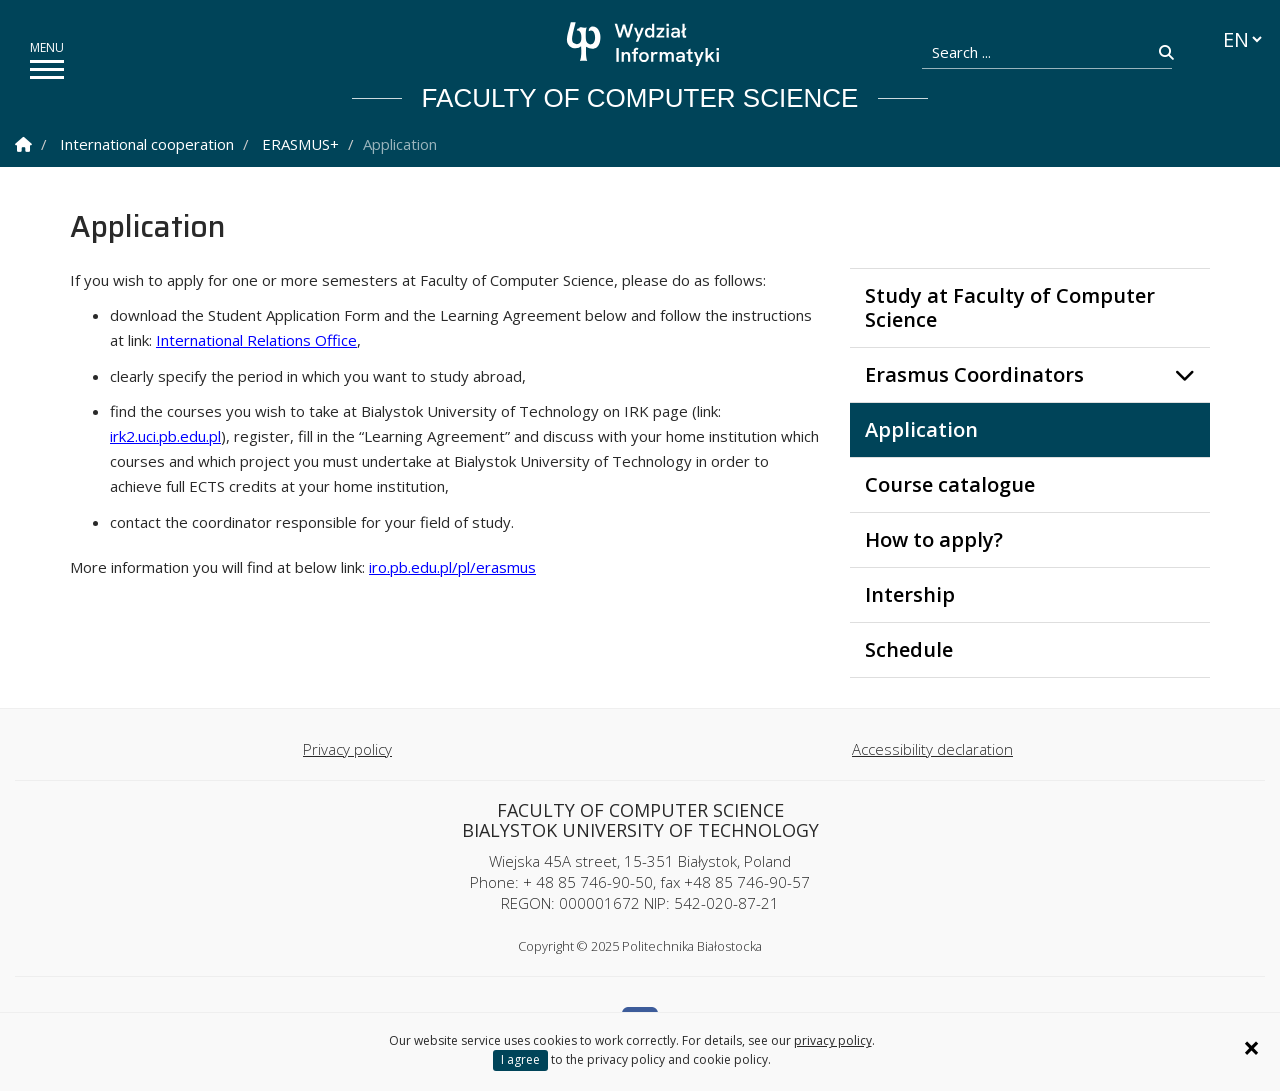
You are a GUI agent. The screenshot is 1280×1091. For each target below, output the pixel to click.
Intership (910, 594)
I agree (520, 1059)
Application (921, 429)
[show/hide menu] (47, 69)
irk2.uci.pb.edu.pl (165, 436)
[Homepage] (645, 44)
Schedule (909, 649)
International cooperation (147, 144)
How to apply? (934, 539)
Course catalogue (950, 484)
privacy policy (833, 1040)
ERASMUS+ (300, 144)
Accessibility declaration (932, 749)
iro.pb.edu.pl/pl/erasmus (452, 567)
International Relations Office (256, 340)
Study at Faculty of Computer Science (1010, 307)
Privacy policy (347, 749)
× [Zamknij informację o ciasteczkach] (1251, 1048)
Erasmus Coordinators (974, 374)
